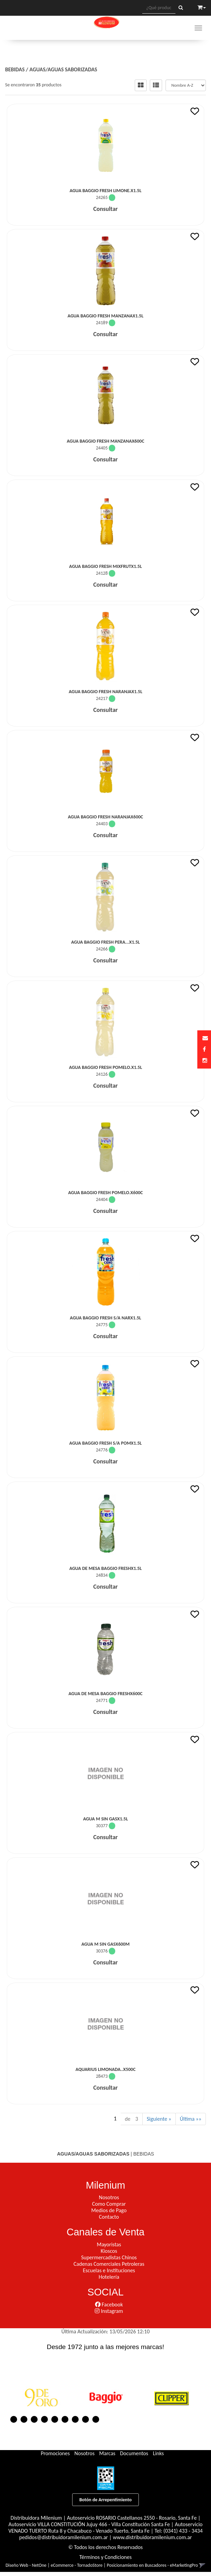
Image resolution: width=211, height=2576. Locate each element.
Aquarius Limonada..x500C (106, 2069)
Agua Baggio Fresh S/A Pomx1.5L (105, 1443)
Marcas (107, 2453)
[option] (41, 2397)
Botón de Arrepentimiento (105, 2500)
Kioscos (109, 2251)
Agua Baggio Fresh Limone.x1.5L (105, 191)
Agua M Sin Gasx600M (105, 1944)
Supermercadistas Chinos (109, 2257)
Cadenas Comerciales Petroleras (109, 2264)
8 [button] (85, 2419)
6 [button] (65, 2419)
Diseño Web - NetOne (26, 2565)
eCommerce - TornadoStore (76, 2565)
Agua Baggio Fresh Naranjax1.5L (105, 692)
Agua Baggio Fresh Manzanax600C (105, 441)
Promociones (55, 2453)
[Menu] (198, 28)
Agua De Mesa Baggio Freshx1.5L (105, 1568)
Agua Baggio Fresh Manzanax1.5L (106, 316)
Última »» (190, 2119)
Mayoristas (109, 2244)
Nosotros (109, 2197)
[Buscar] (180, 8)
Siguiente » (159, 2119)
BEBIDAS (15, 69)
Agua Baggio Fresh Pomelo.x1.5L (105, 1067)
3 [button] (34, 2419)
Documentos (134, 2453)
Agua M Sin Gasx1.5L (105, 1819)
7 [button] (75, 2419)
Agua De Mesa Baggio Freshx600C (105, 1694)
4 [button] (44, 2419)
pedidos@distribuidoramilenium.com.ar (63, 2537)
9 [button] (95, 2419)
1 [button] (13, 2419)
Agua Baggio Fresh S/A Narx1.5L (105, 1318)
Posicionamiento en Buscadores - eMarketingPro (152, 2565)
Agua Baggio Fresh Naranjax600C (105, 817)
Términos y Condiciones (105, 2557)
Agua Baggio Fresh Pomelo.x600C (105, 1193)
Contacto (109, 2217)
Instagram (109, 2311)
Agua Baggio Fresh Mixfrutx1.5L (105, 566)
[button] (205, 1038)
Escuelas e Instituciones (109, 2270)
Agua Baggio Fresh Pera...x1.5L (105, 942)
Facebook (109, 2304)
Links (158, 2453)
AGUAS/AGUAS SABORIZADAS (63, 69)
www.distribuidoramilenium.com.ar (152, 2537)
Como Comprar (109, 2204)
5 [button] (54, 2419)
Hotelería (108, 2277)
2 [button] (24, 2419)
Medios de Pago (109, 2210)
